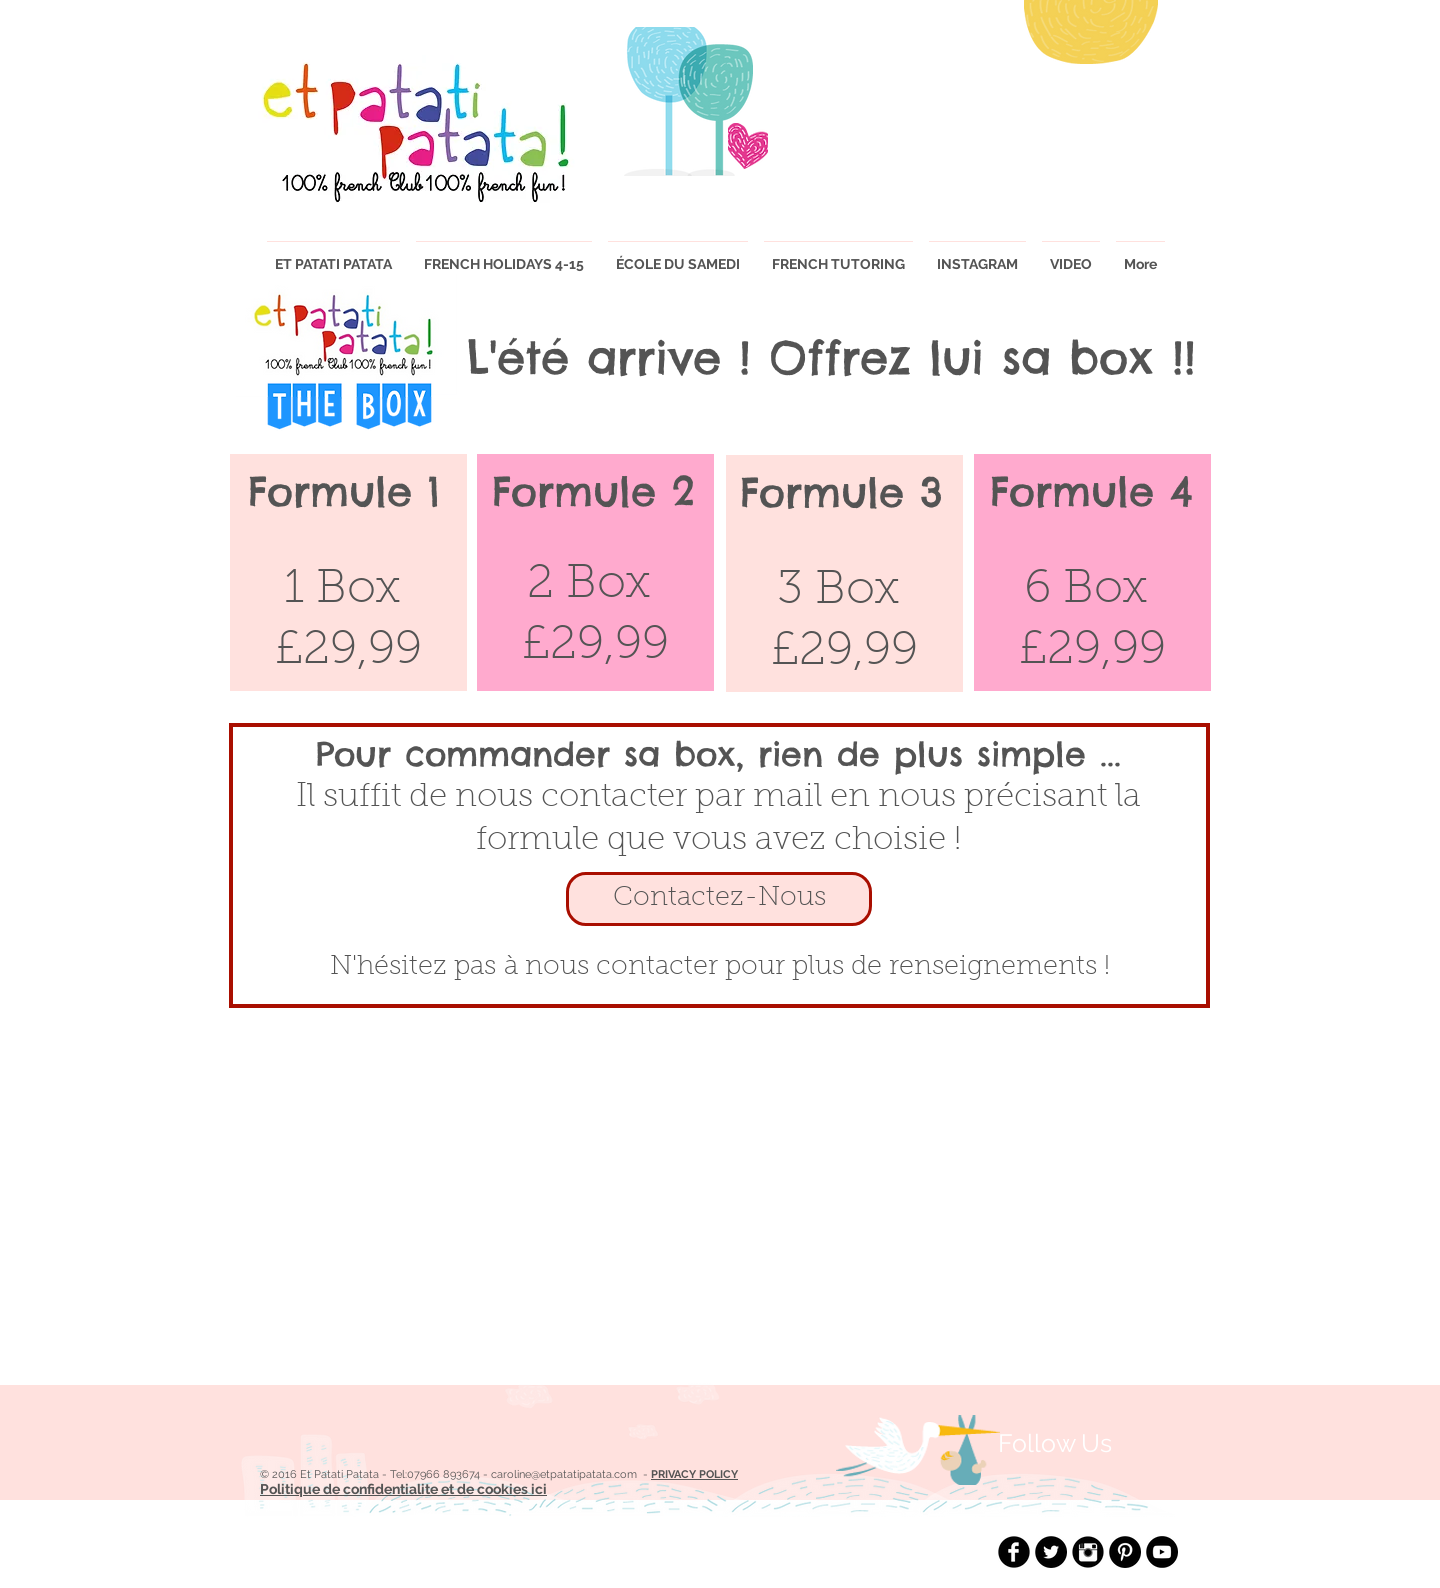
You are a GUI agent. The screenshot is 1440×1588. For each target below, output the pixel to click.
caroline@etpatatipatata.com (564, 1474)
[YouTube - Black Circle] (1162, 1552)
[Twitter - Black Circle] (1051, 1552)
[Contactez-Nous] (719, 899)
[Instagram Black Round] (1088, 1552)
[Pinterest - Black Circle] (1125, 1552)
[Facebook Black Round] (1014, 1552)
